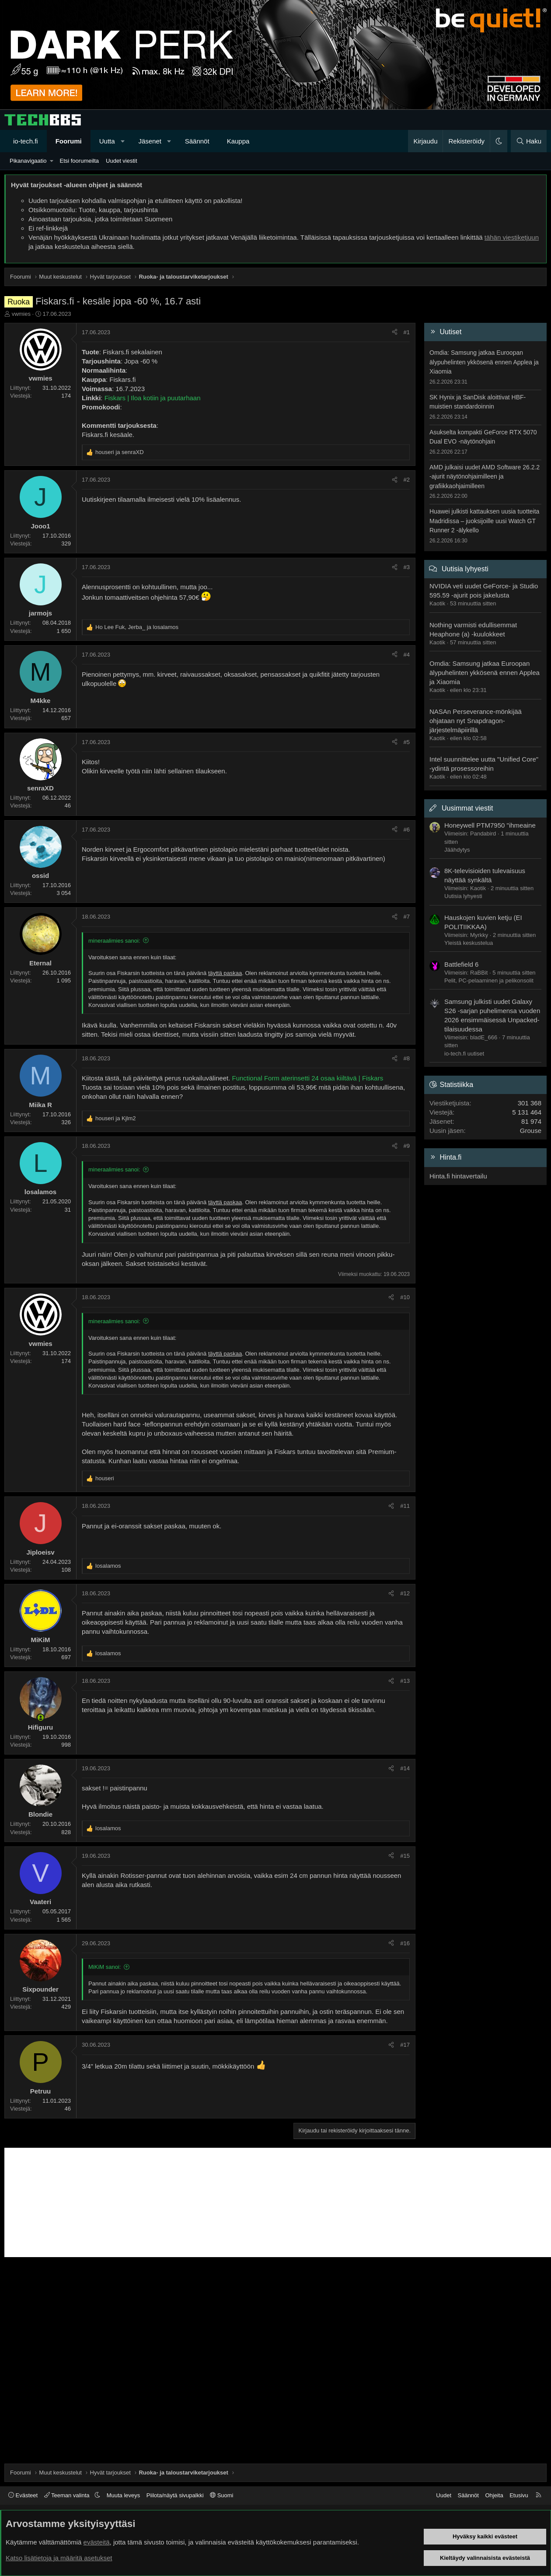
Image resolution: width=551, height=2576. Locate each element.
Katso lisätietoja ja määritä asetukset (59, 2558)
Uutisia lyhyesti (465, 569)
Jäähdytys (457, 849)
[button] (122, 141)
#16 (405, 1943)
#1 (407, 332)
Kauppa (238, 141)
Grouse (530, 1130)
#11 (405, 1506)
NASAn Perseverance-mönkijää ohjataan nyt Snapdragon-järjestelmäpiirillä (475, 721)
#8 (407, 1058)
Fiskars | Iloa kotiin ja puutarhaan (153, 398)
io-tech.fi (25, 141)
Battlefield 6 (461, 964)
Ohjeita (494, 2495)
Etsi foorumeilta (79, 160)
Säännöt (197, 141)
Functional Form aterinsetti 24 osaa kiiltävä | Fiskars (308, 1078)
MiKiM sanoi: (104, 1967)
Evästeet (23, 2495)
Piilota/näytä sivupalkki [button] (175, 2495)
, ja (136, 627)
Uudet (443, 2495)
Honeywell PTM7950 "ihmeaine (490, 825)
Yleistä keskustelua (468, 943)
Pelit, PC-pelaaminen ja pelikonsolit (489, 980)
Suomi (221, 2495)
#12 (405, 1593)
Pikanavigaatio (28, 160)
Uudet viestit (121, 160)
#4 (407, 654)
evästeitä (97, 2542)
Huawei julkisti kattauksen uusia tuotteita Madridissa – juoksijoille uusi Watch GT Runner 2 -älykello (484, 521)
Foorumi (69, 141)
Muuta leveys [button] (123, 2495)
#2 (407, 479)
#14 (405, 1768)
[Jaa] (395, 332)
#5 (407, 742)
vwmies (21, 314)
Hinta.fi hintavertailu (458, 1176)
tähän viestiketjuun (512, 237)
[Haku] (529, 141)
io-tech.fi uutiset (464, 1053)
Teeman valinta (67, 2495)
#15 (405, 1855)
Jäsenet (149, 141)
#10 (405, 1297)
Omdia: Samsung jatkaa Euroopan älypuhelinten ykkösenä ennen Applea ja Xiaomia (484, 362)
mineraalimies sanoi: (114, 940)
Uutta (107, 141)
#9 (407, 1146)
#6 (407, 829)
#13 (405, 1681)
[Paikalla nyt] (40, 1717)
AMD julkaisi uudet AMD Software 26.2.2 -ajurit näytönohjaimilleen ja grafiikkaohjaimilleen (484, 476)
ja (119, 452)
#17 (405, 2044)
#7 (407, 916)
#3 (407, 567)
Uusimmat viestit (467, 808)
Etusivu (518, 2495)
